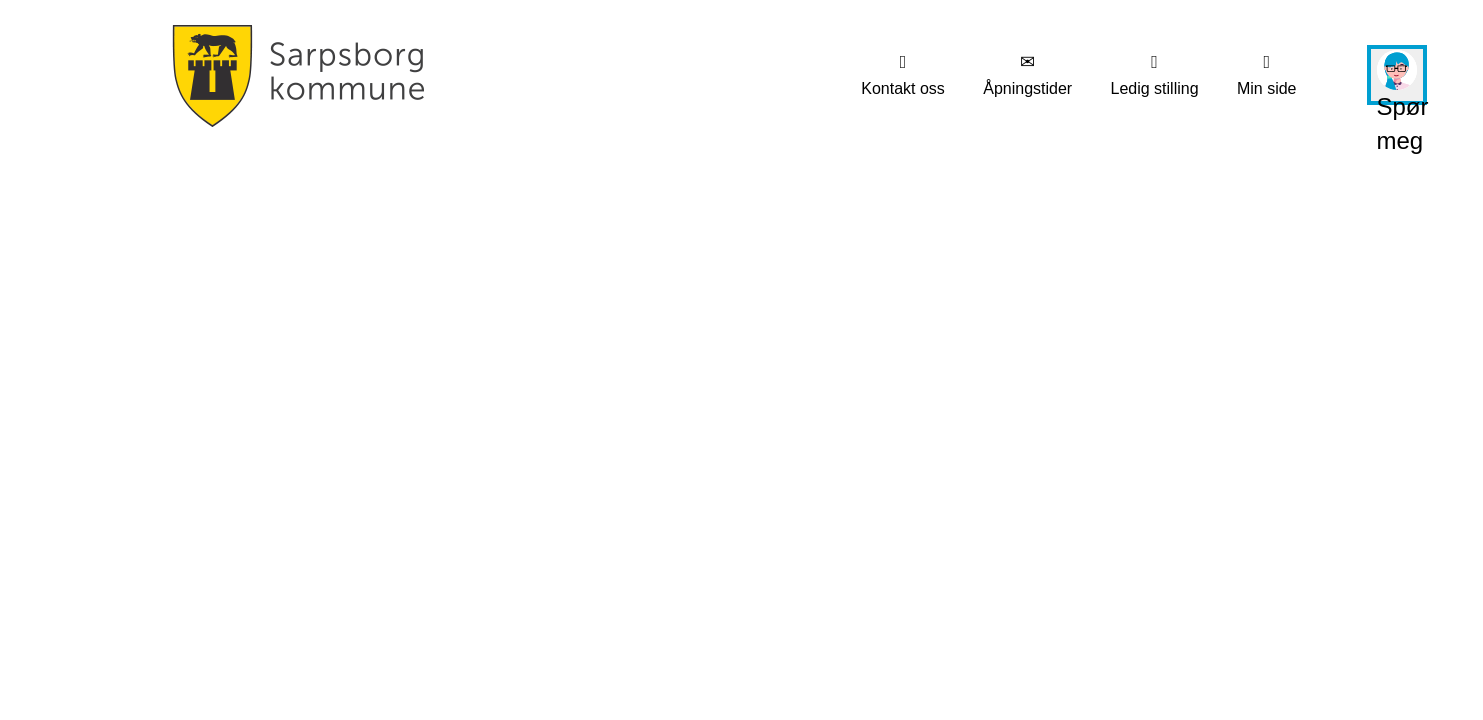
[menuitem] (903, 75)
